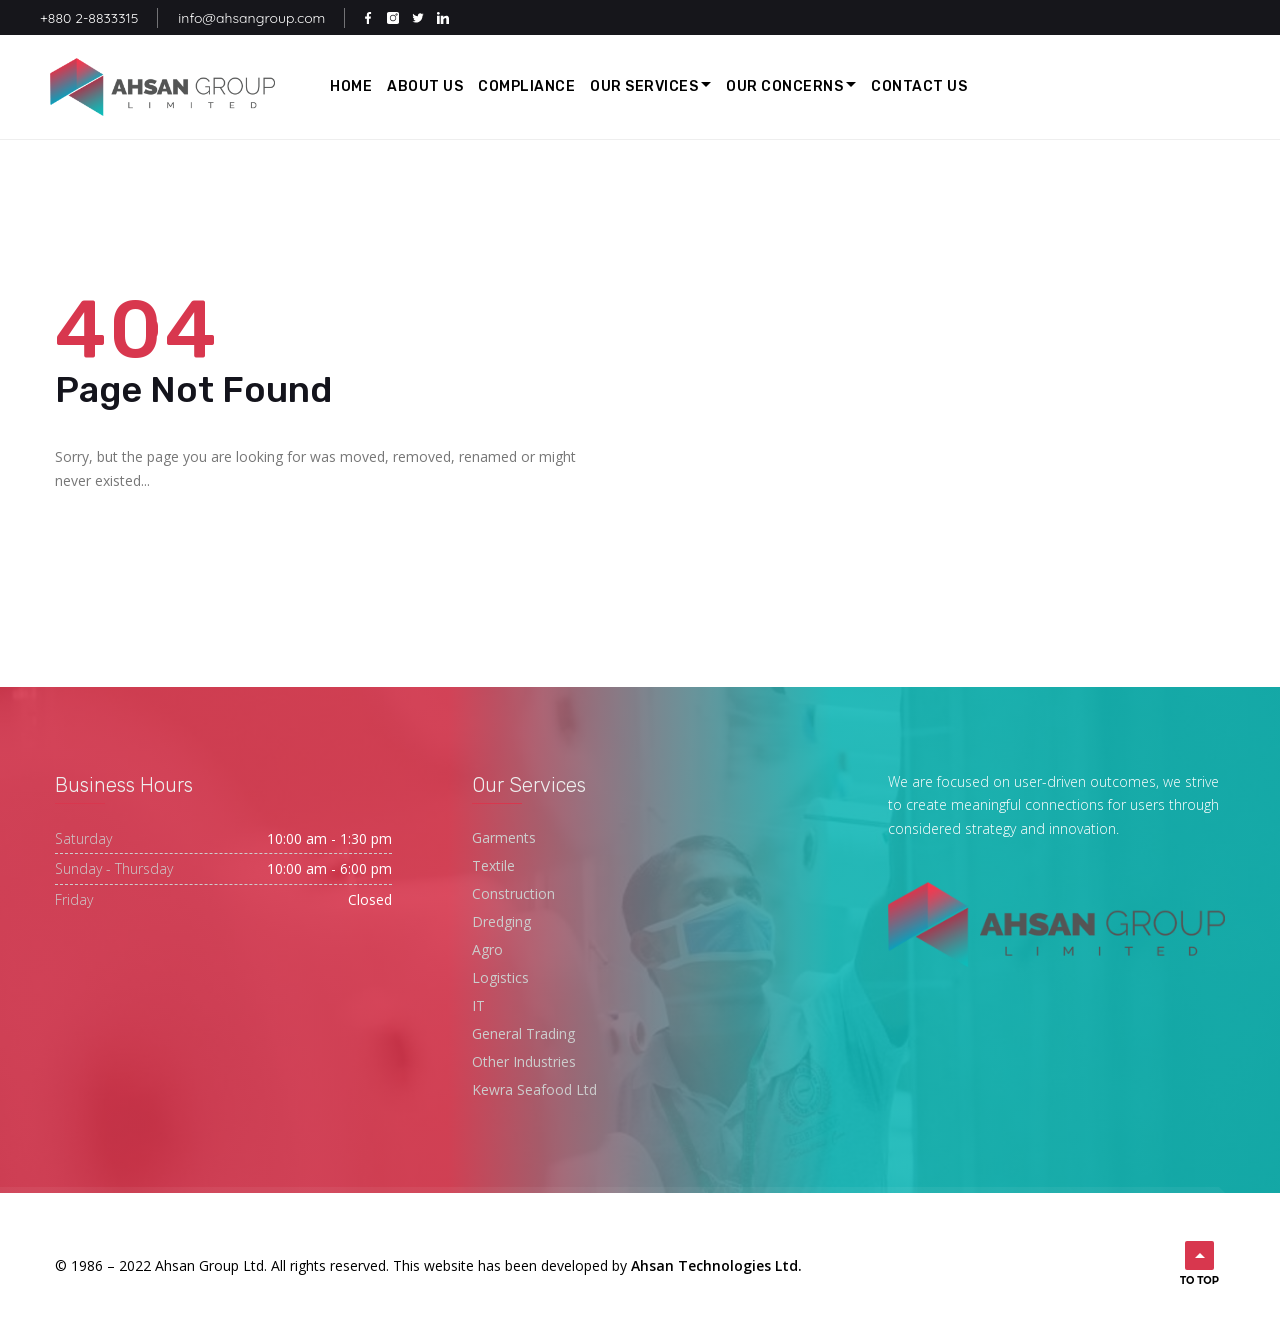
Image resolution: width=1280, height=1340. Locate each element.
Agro (487, 949)
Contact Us (919, 86)
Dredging (501, 921)
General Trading (523, 1033)
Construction (513, 893)
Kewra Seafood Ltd (534, 1089)
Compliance (526, 86)
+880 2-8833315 (89, 18)
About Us (425, 86)
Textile (493, 865)
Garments (504, 837)
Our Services (644, 86)
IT (478, 1005)
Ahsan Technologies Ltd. (716, 1265)
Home (351, 86)
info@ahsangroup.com (251, 18)
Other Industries (524, 1061)
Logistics (500, 977)
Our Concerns (784, 86)
